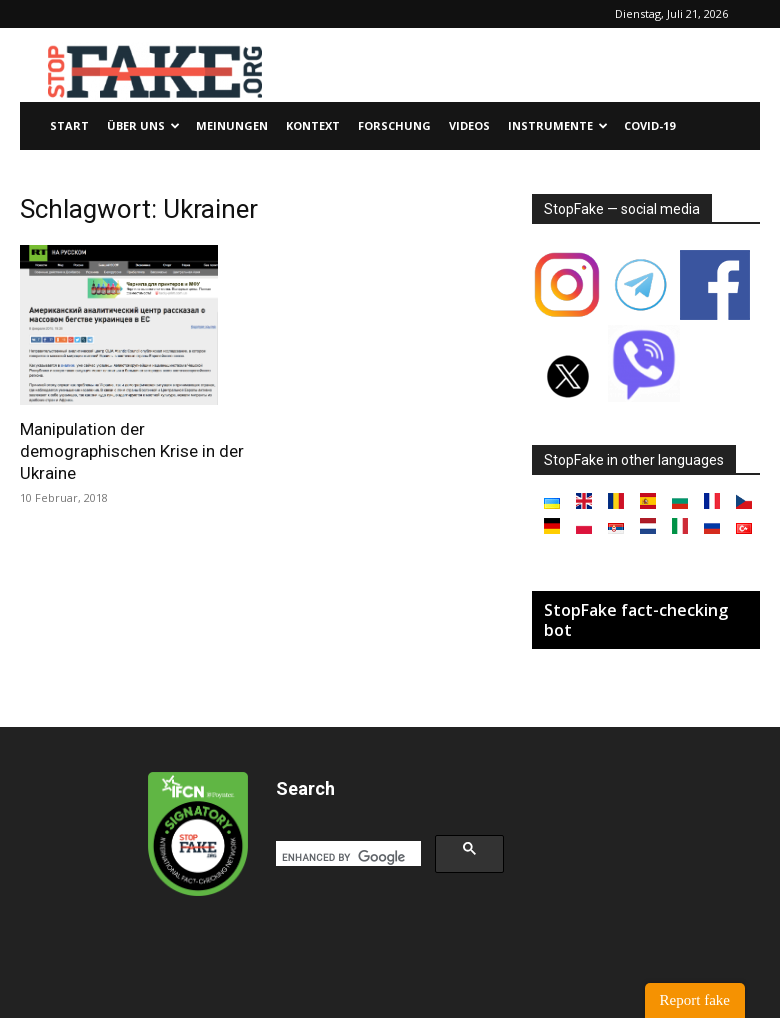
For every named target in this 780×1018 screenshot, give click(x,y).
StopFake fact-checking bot (636, 620)
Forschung (394, 125)
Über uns (143, 125)
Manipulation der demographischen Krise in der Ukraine (132, 451)
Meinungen (232, 125)
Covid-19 (649, 125)
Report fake (695, 1000)
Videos (469, 125)
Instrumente (558, 125)
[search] (346, 857)
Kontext (313, 125)
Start (69, 125)
